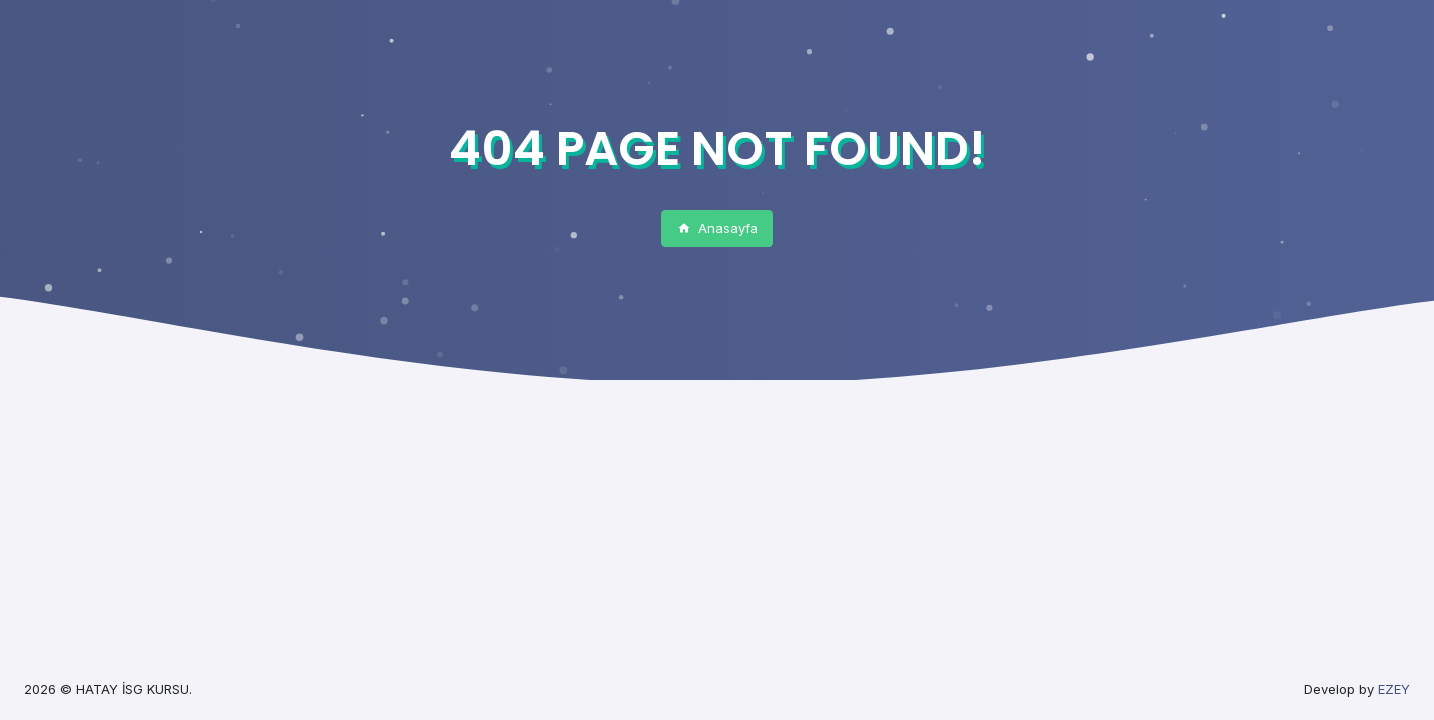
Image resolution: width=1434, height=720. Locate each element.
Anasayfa (717, 228)
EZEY (1394, 689)
